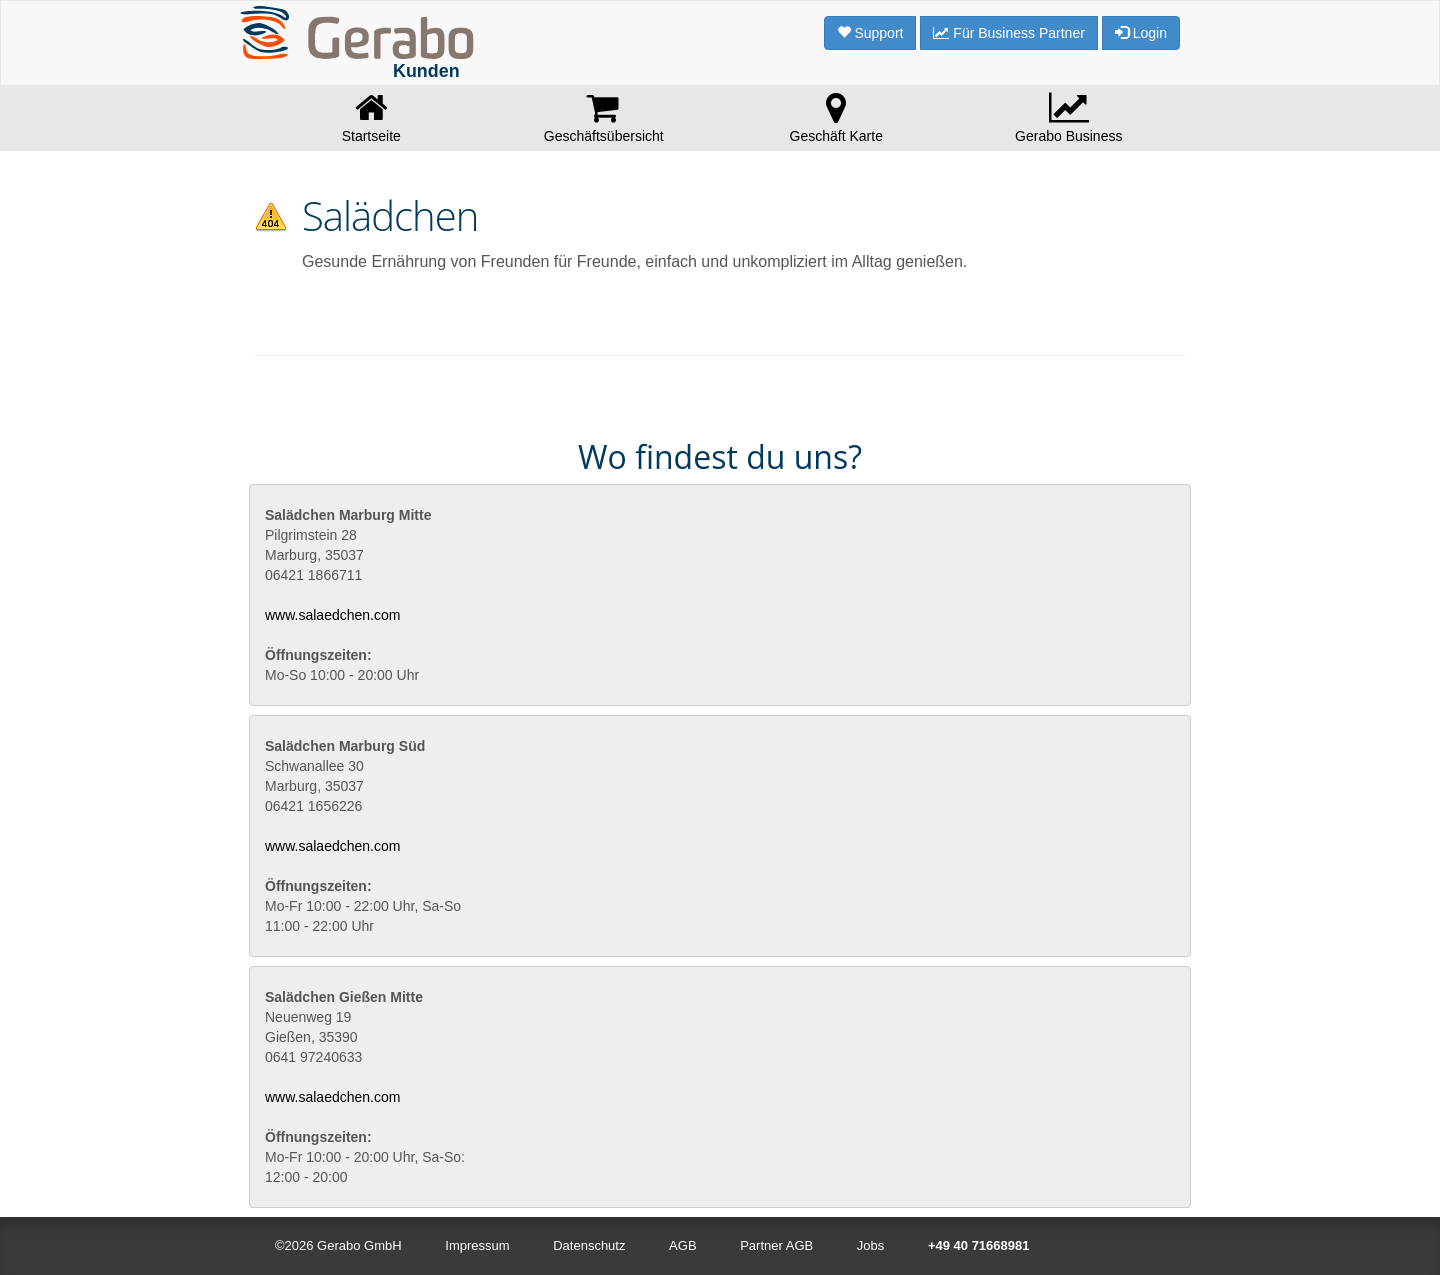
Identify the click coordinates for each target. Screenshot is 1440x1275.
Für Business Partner (1008, 33)
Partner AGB (776, 1245)
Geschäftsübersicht (604, 117)
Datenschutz (589, 1245)
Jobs (870, 1245)
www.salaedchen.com (332, 615)
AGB (682, 1245)
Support (870, 33)
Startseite (371, 117)
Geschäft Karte (836, 117)
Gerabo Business (1069, 117)
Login (1141, 33)
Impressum (477, 1245)
